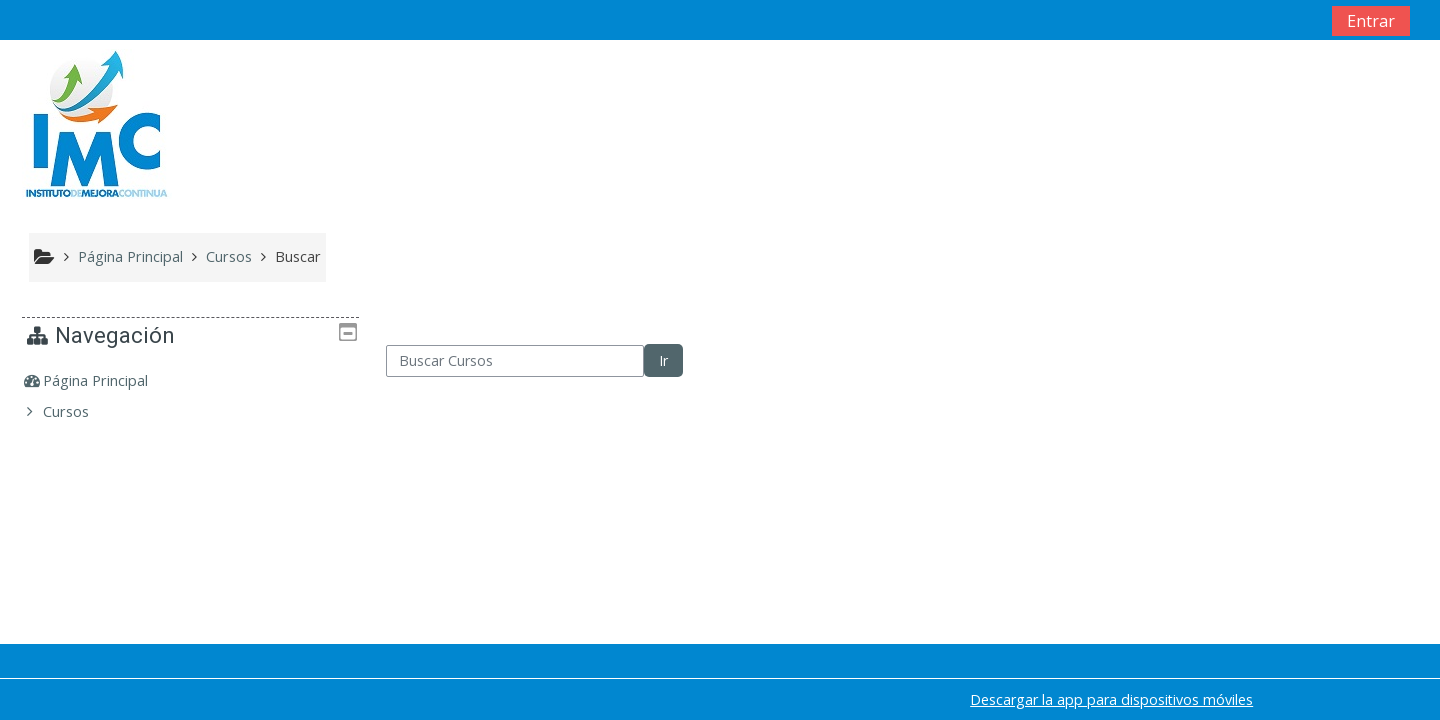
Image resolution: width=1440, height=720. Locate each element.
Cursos (81, 411)
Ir (663, 360)
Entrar (1371, 21)
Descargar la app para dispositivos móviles (1111, 699)
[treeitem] (191, 381)
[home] (97, 122)
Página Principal (110, 380)
